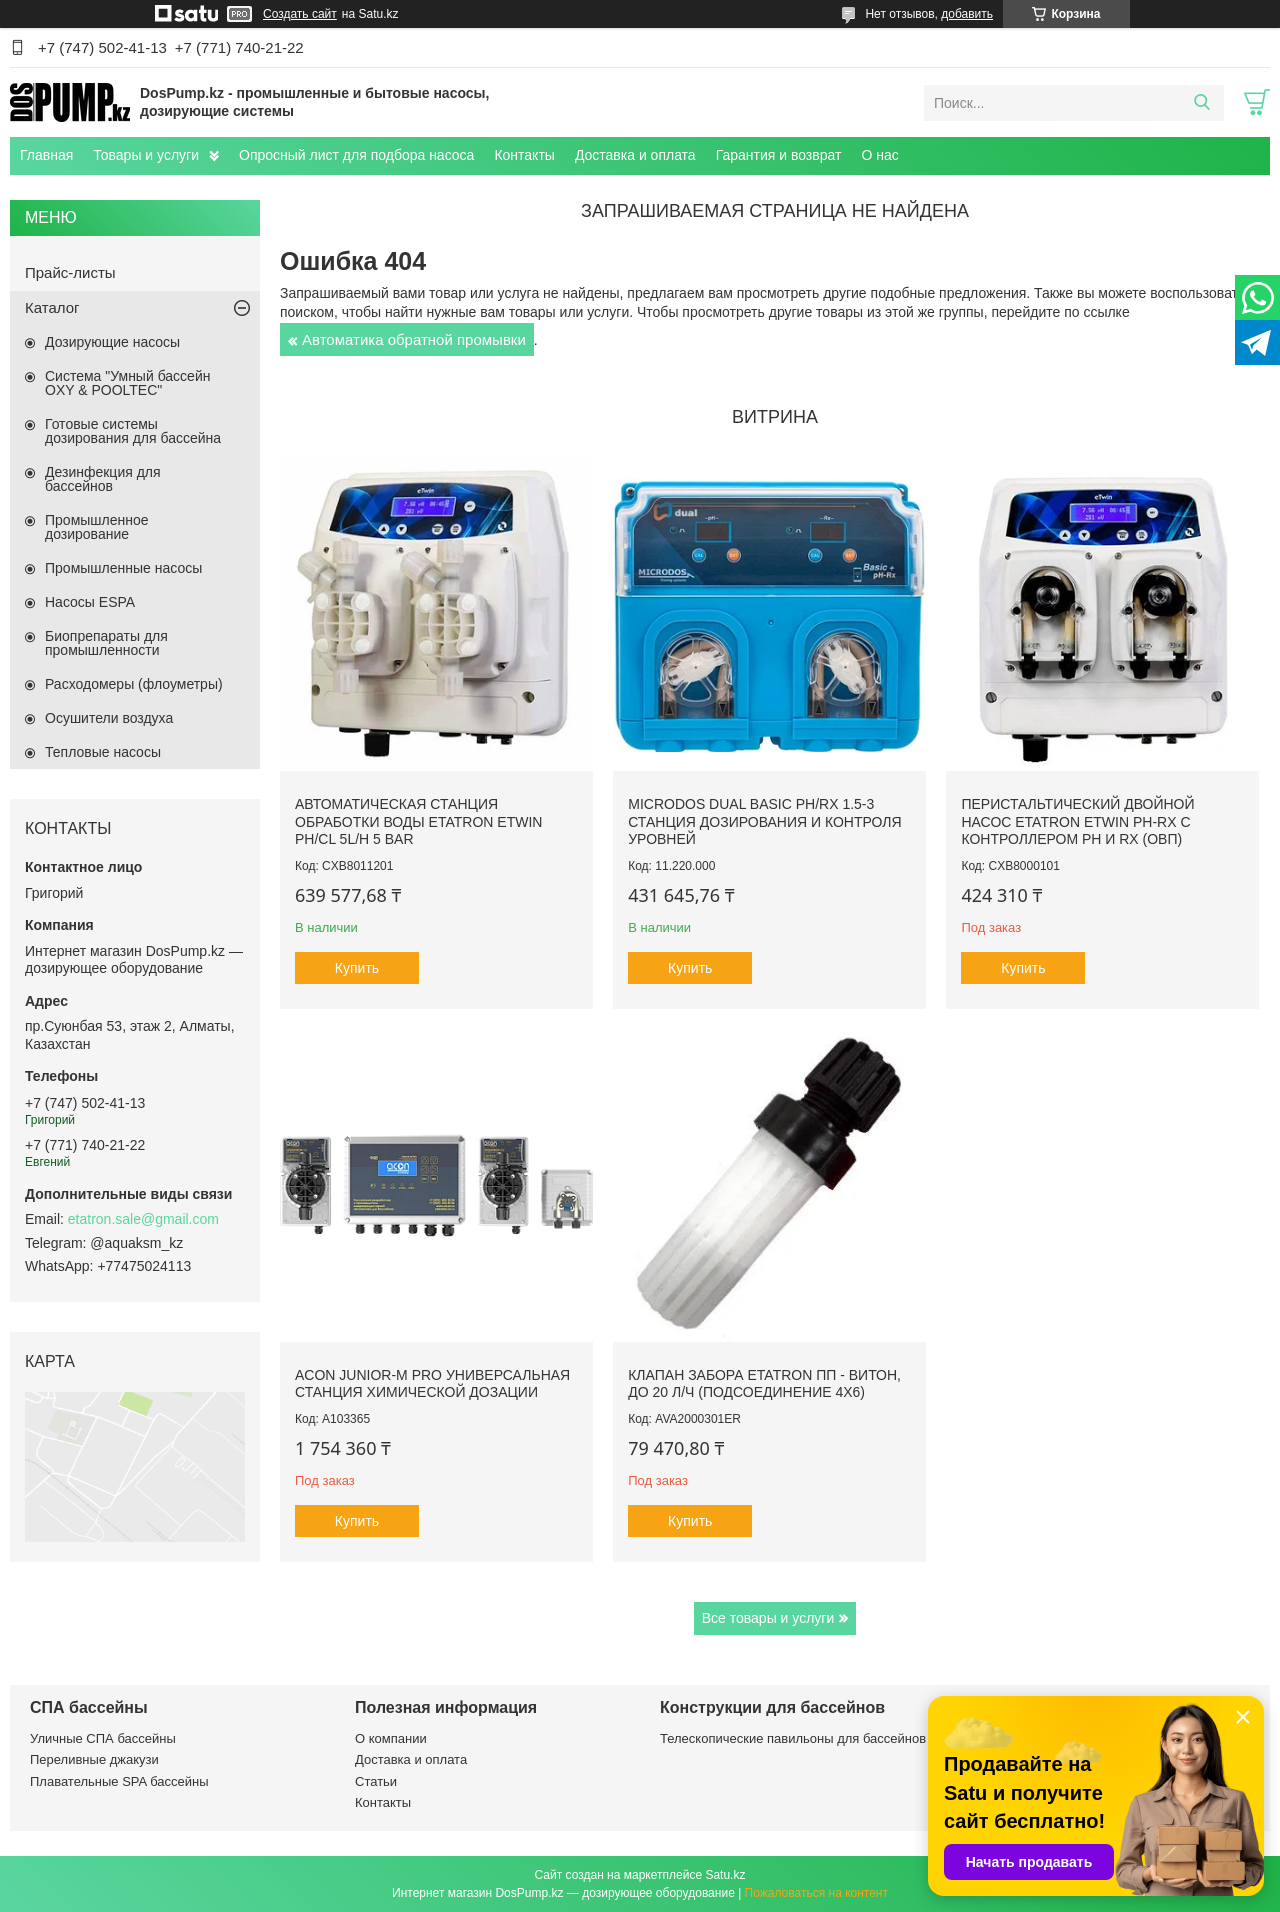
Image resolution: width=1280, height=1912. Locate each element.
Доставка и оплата (635, 155)
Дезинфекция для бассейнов (103, 479)
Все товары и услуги (768, 1618)
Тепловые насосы (103, 752)
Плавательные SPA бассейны (119, 1781)
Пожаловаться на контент (816, 1893)
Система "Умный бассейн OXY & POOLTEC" (127, 383)
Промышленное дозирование (97, 527)
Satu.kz (725, 1875)
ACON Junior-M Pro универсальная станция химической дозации (432, 1384)
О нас (879, 155)
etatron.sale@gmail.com (143, 1219)
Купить (357, 968)
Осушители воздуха (109, 718)
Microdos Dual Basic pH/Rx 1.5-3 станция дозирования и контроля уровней (764, 821)
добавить (967, 14)
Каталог (52, 307)
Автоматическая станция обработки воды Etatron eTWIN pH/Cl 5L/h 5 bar (418, 821)
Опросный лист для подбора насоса (356, 155)
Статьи (376, 1781)
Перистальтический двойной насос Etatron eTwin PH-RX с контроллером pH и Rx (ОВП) (1077, 821)
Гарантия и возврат (779, 155)
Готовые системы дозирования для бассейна (133, 431)
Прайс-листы (70, 272)
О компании (391, 1738)
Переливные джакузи (94, 1759)
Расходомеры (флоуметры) (134, 684)
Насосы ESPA (90, 602)
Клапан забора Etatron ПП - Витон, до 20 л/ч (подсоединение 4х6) (764, 1384)
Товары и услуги (146, 155)
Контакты (524, 155)
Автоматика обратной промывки (414, 339)
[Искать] (1201, 103)
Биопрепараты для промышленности (106, 643)
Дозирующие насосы (112, 342)
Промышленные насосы (123, 568)
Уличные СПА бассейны (103, 1738)
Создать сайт (300, 14)
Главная (46, 155)
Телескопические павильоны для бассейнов (793, 1738)
